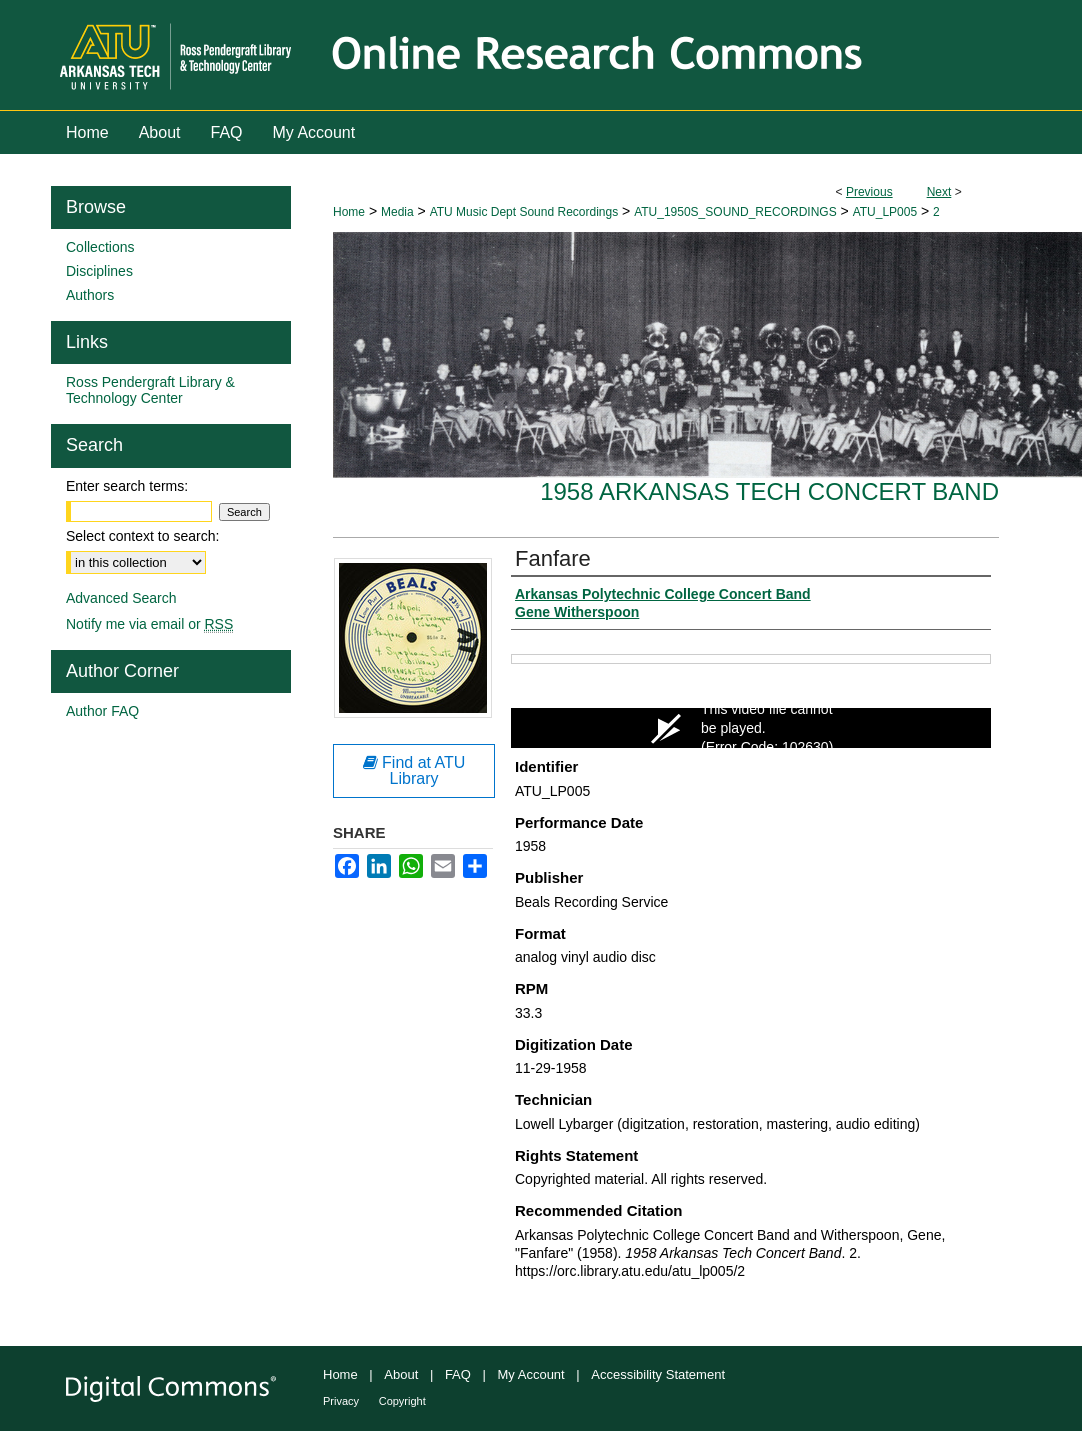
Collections (100, 247)
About (401, 1374)
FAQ (458, 1374)
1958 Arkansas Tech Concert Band (769, 491)
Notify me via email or (149, 624)
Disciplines (99, 271)
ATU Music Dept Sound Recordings (524, 212)
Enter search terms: (127, 486)
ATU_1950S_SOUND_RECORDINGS (735, 212)
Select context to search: (142, 536)
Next (939, 192)
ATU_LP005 (885, 212)
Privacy (341, 1401)
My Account (531, 1374)
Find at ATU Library (414, 770)
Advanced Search (121, 598)
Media (397, 212)
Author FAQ (102, 711)
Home (349, 212)
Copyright (402, 1401)
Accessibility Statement (658, 1374)
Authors (90, 295)
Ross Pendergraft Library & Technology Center (150, 390)
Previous (869, 192)
